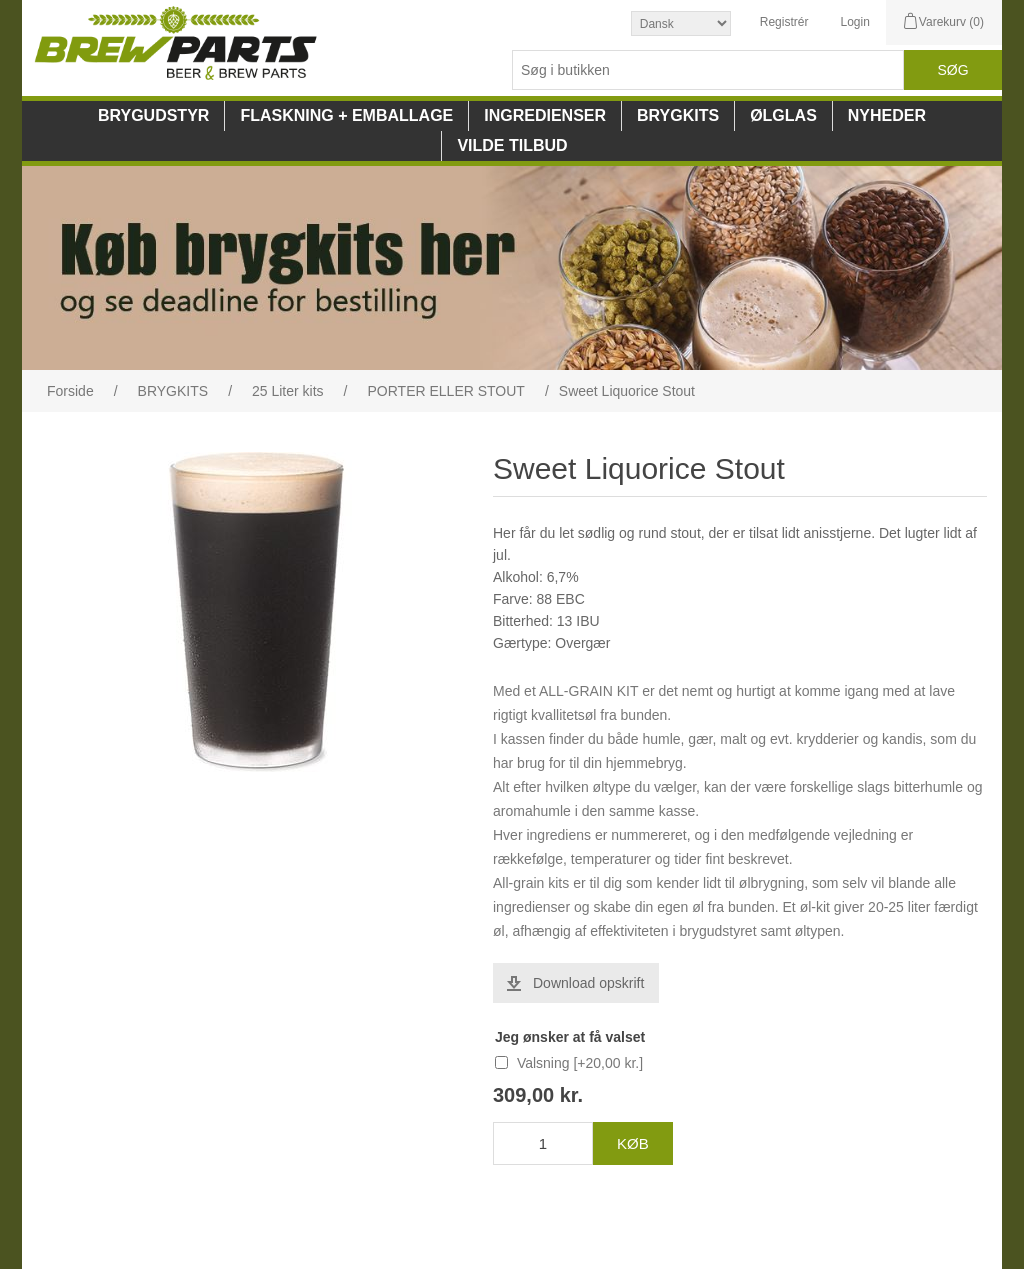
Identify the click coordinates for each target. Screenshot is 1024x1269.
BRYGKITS (678, 115)
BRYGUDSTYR (153, 115)
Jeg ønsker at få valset (570, 1037)
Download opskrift (588, 983)
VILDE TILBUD (512, 145)
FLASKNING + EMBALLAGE (346, 115)
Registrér (784, 22)
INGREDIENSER (545, 115)
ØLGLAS (783, 115)
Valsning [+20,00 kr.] (580, 1063)
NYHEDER (887, 115)
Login (854, 22)
